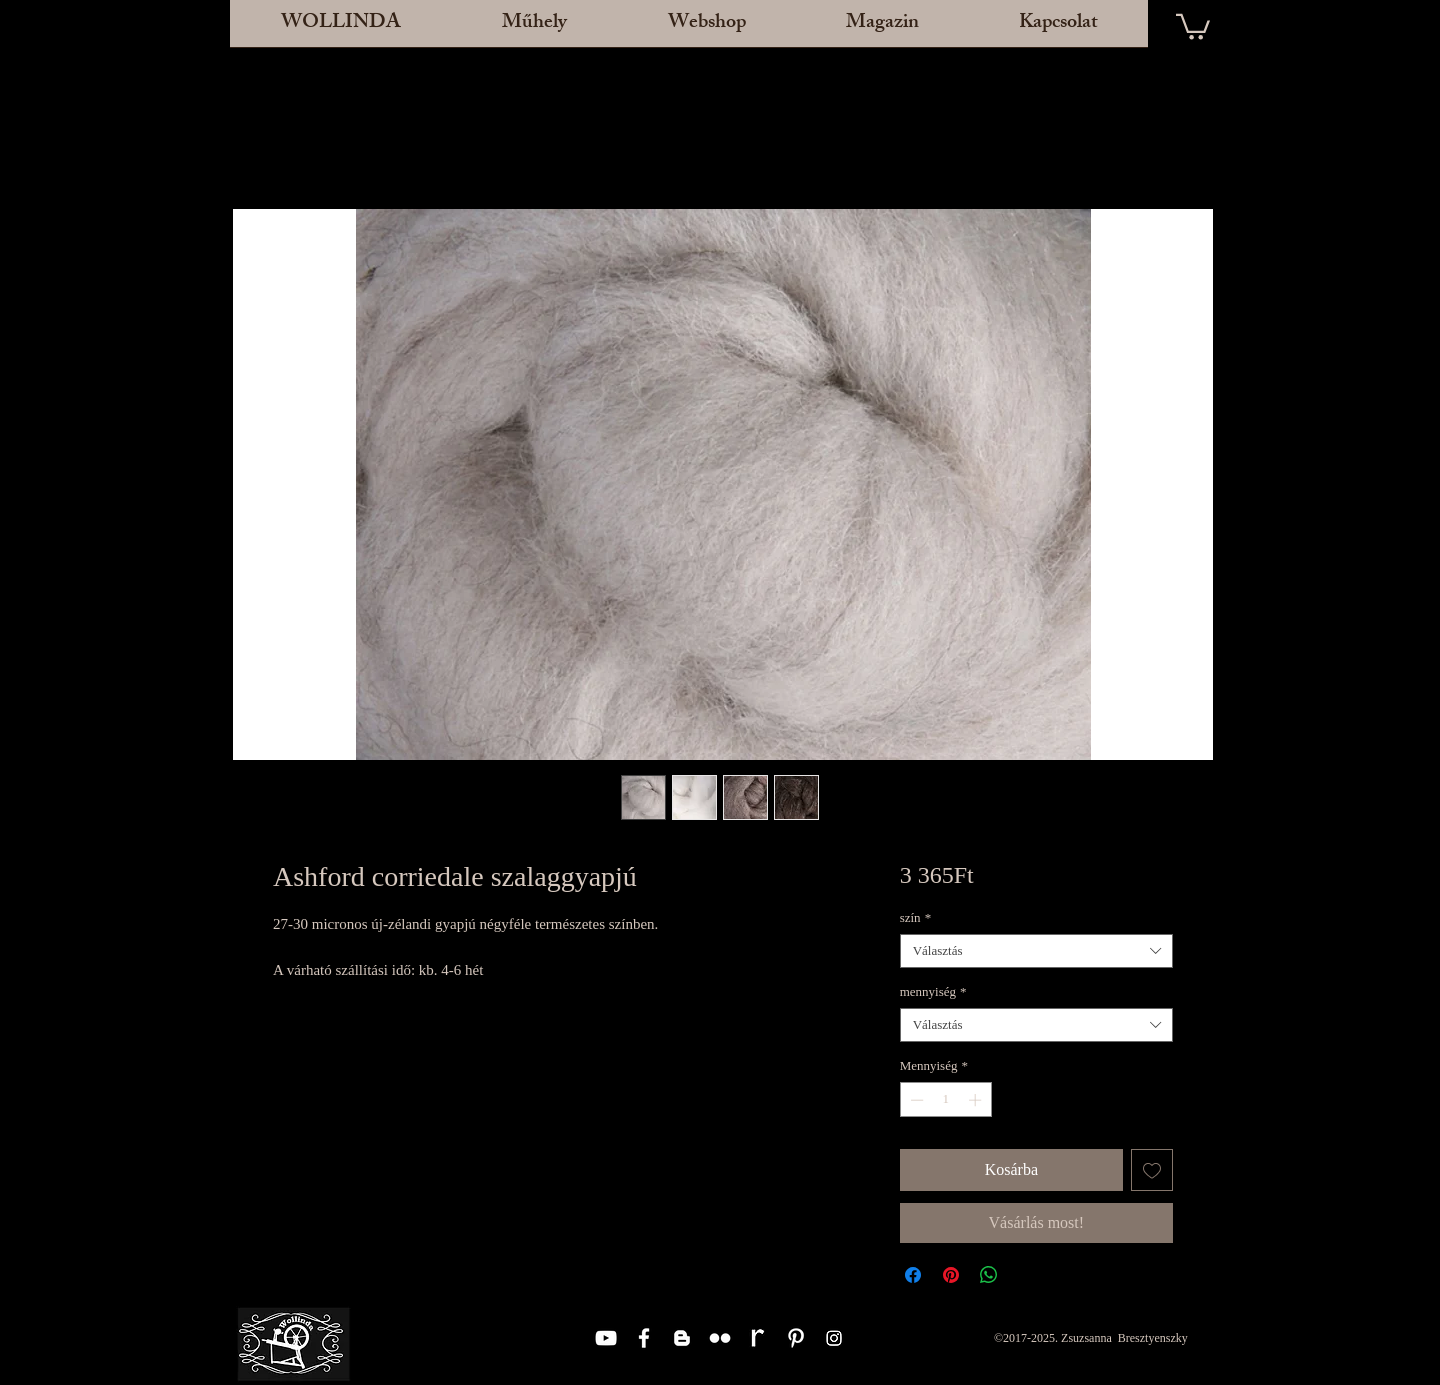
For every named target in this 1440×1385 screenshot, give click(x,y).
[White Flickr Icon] (720, 1338)
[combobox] (1036, 951)
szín (915, 917)
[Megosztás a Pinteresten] (951, 1275)
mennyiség (933, 991)
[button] (534, 30)
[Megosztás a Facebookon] (913, 1275)
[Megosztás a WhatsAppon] (989, 1275)
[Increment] (977, 1100)
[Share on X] (1027, 1275)
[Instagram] (834, 1338)
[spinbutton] (945, 1100)
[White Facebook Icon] (644, 1338)
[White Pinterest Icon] (796, 1338)
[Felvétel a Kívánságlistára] (1152, 1170)
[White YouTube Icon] (606, 1338)
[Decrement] (915, 1100)
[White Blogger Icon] (682, 1338)
